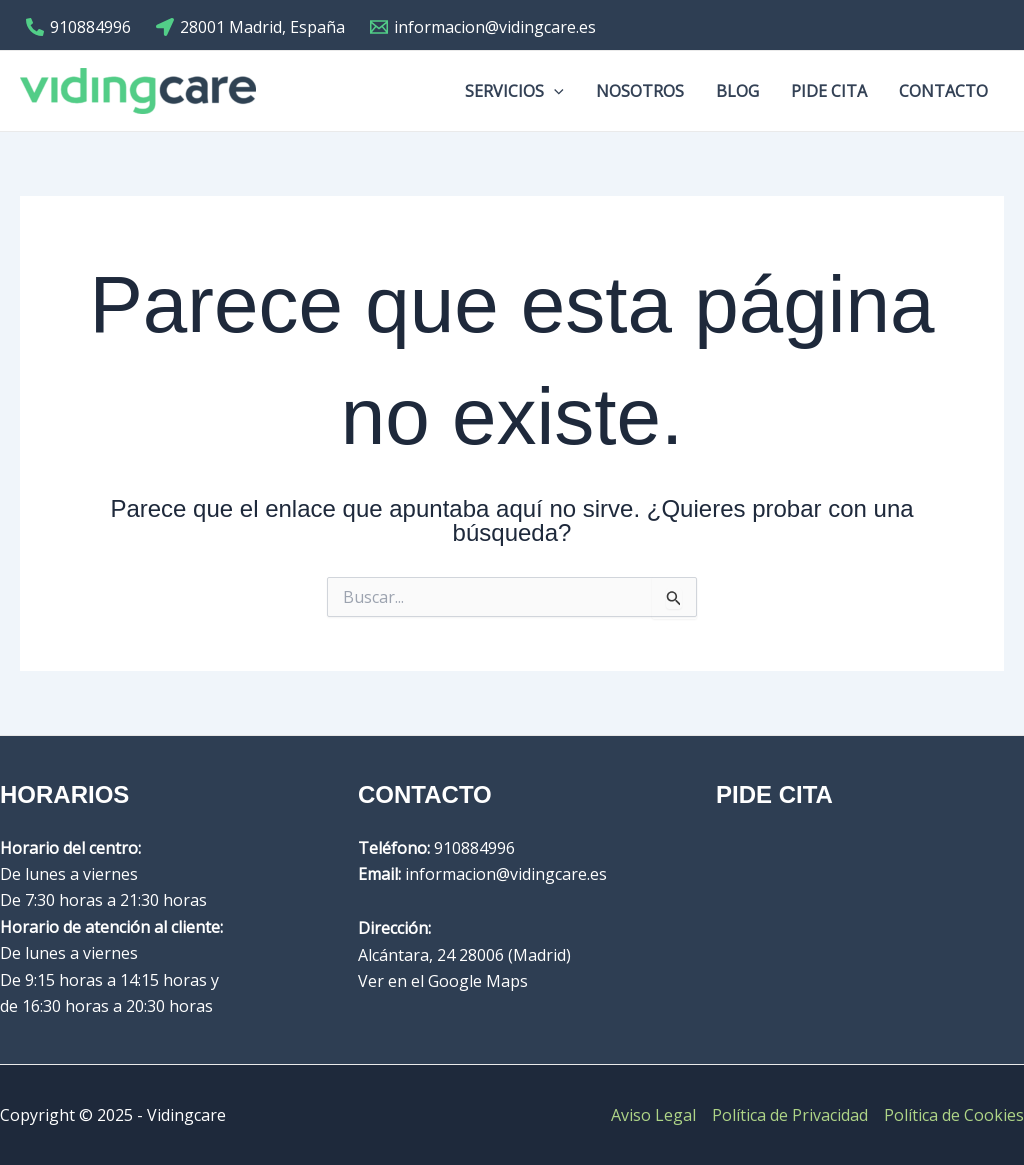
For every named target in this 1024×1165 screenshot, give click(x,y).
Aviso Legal (653, 1115)
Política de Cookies (954, 1115)
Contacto (943, 91)
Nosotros (640, 91)
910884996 (474, 848)
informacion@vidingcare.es (506, 874)
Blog (737, 91)
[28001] (251, 27)
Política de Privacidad (790, 1115)
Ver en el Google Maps (443, 981)
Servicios (514, 91)
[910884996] (79, 27)
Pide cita (829, 91)
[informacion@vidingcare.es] (483, 27)
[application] (554, 91)
